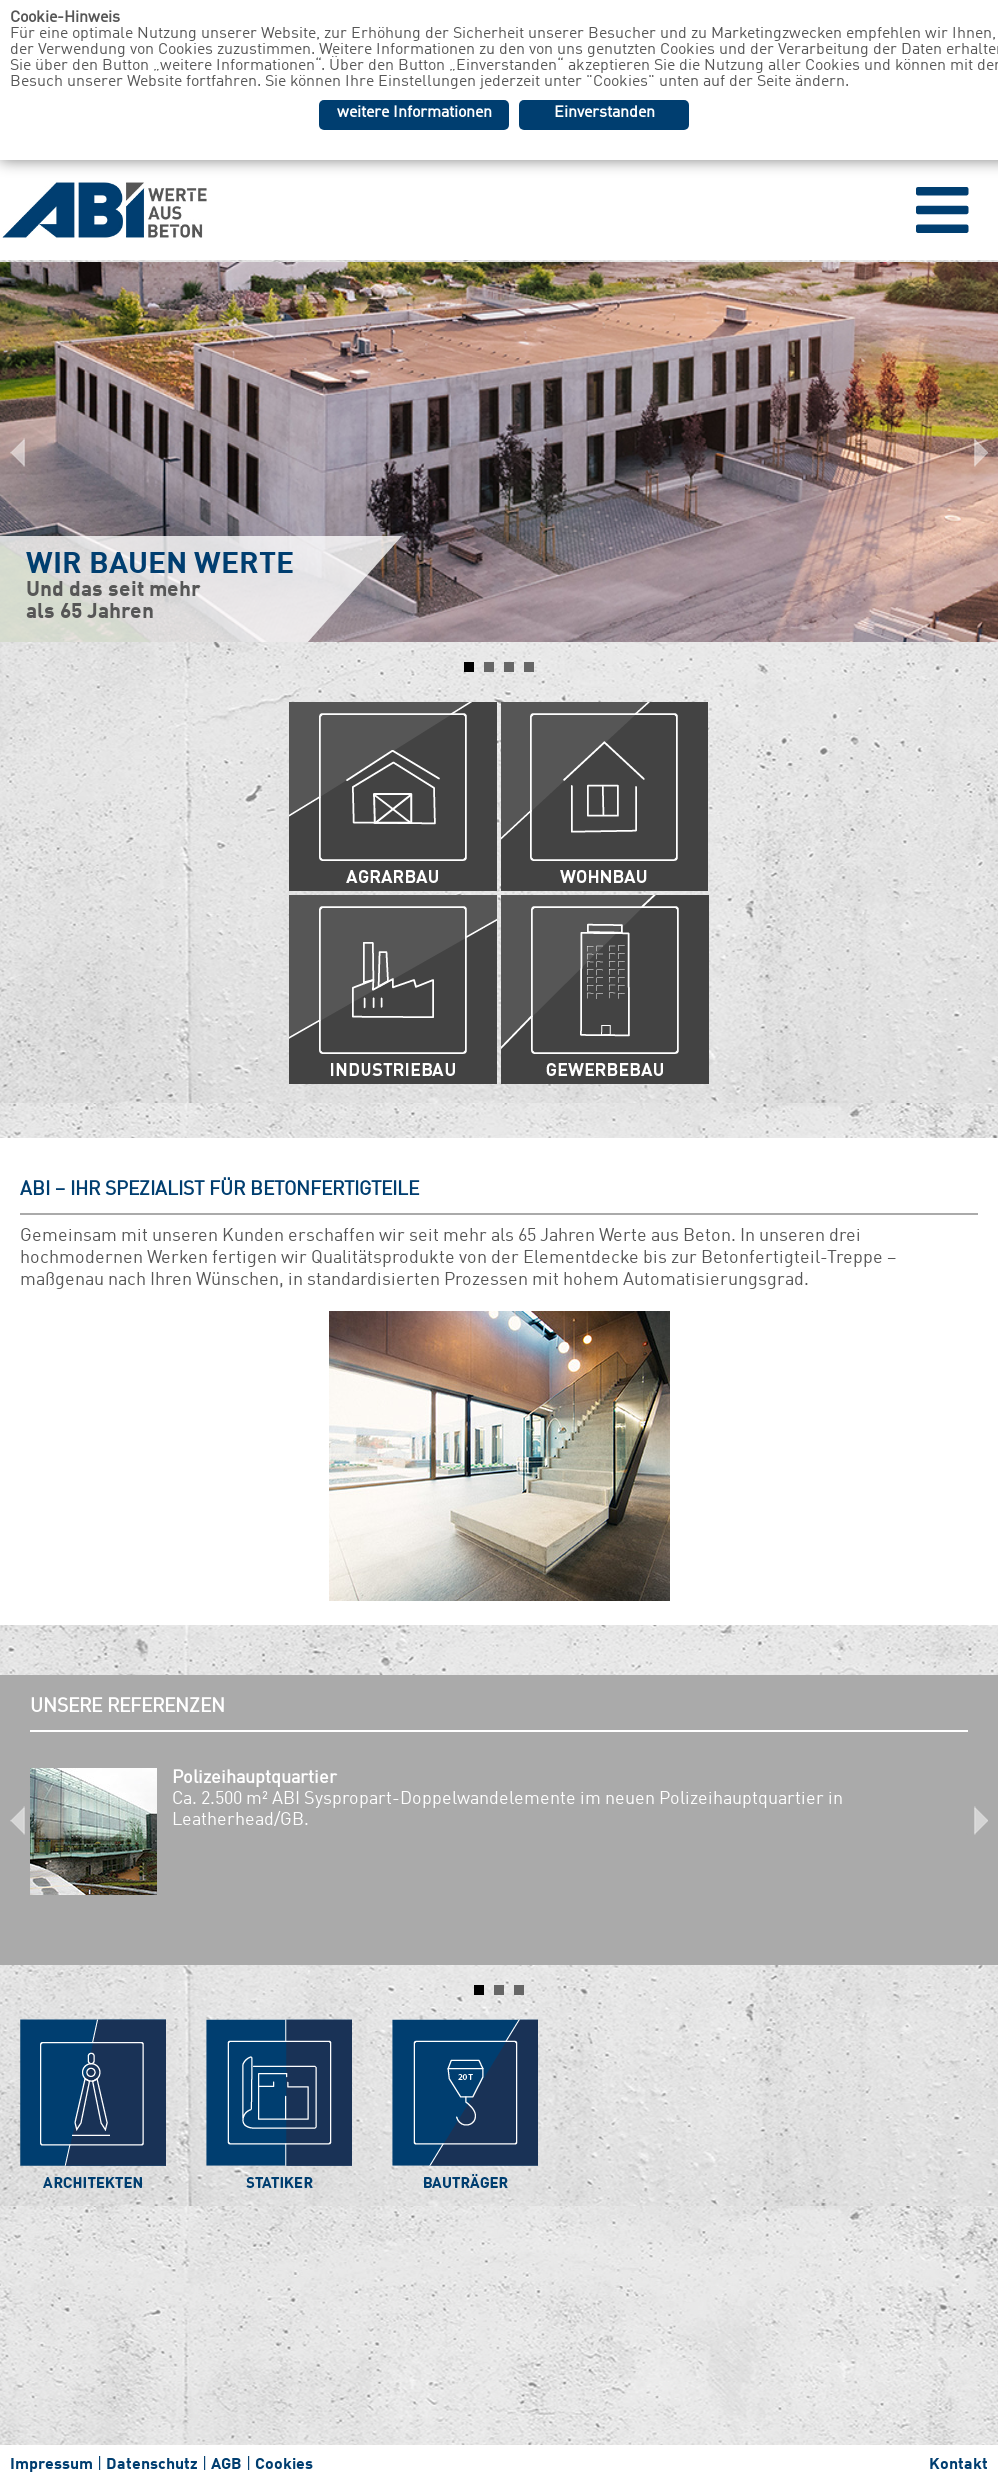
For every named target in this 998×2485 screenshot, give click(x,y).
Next (972, 452)
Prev (26, 452)
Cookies (284, 2465)
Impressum (51, 2465)
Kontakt (958, 2465)
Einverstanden (604, 113)
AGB (226, 2465)
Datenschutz (152, 2465)
